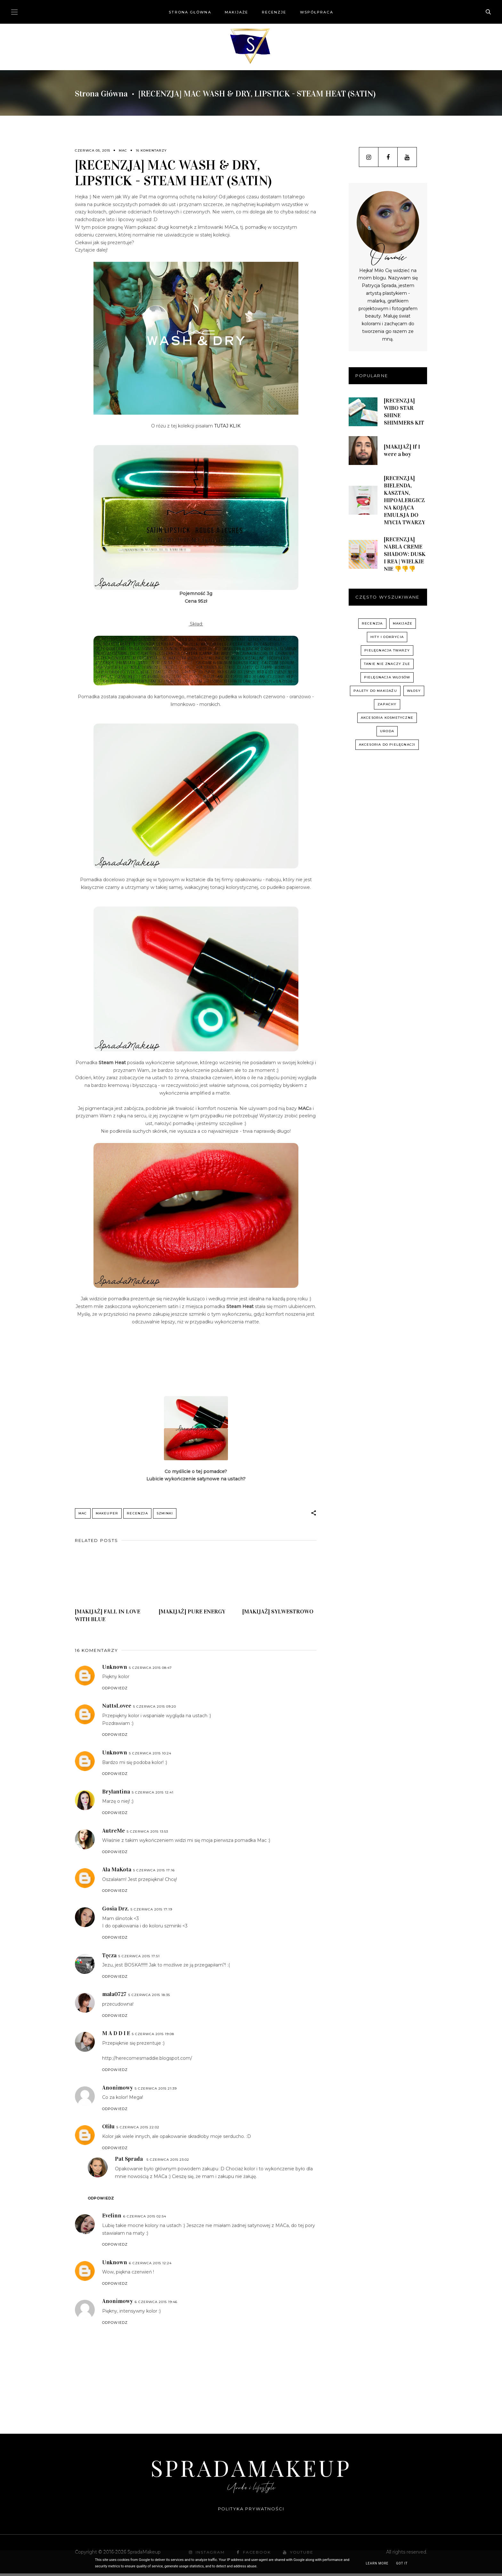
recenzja (137, 1513)
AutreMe (113, 1832)
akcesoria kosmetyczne (387, 718)
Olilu (108, 2128)
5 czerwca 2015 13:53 (147, 1834)
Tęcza (109, 1957)
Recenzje (274, 12)
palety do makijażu (375, 691)
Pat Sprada (129, 2161)
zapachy (386, 704)
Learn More (377, 2563)
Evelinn (111, 2217)
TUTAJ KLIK (227, 426)
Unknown (114, 1669)
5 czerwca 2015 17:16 (154, 1872)
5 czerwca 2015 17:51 (139, 1958)
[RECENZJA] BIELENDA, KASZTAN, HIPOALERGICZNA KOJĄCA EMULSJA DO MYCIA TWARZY (404, 500)
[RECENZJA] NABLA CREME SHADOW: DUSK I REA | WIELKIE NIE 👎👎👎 (404, 554)
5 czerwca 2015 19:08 (153, 2036)
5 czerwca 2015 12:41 (153, 1795)
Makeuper (107, 1513)
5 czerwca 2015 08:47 (150, 1670)
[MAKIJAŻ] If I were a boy (402, 450)
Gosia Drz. (115, 1910)
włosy (414, 691)
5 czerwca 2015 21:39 (156, 2091)
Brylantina (116, 1793)
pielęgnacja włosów (387, 677)
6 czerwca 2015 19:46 (156, 2304)
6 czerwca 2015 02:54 (144, 2218)
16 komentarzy (151, 150)
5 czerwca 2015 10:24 (150, 1755)
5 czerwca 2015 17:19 (151, 1911)
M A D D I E (116, 2035)
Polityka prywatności (251, 2511)
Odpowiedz (115, 1690)
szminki (165, 1513)
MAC (123, 150)
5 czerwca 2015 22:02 (138, 2129)
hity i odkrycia (387, 637)
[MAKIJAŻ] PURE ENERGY (192, 1614)
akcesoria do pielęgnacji (387, 744)
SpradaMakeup (251, 2470)
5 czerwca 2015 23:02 (168, 2162)
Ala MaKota (116, 1871)
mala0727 (114, 1996)
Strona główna (190, 12)
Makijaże (236, 12)
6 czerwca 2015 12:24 (150, 2265)
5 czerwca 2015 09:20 (154, 1709)
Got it (402, 2563)
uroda (387, 731)
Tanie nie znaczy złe (387, 664)
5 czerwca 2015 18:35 (149, 1997)
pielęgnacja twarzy (387, 650)
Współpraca (316, 12)
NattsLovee (116, 1707)
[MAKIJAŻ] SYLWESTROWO (277, 1614)
